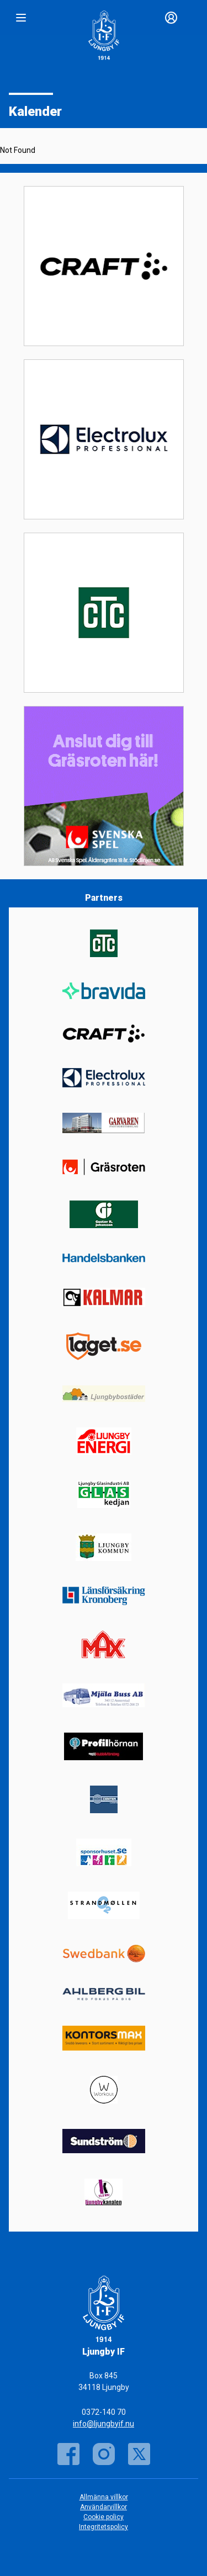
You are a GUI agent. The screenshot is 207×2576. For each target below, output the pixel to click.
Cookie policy (103, 2517)
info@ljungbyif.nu (103, 2423)
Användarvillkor (103, 2507)
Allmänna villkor (103, 2497)
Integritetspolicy (103, 2527)
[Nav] (21, 17)
